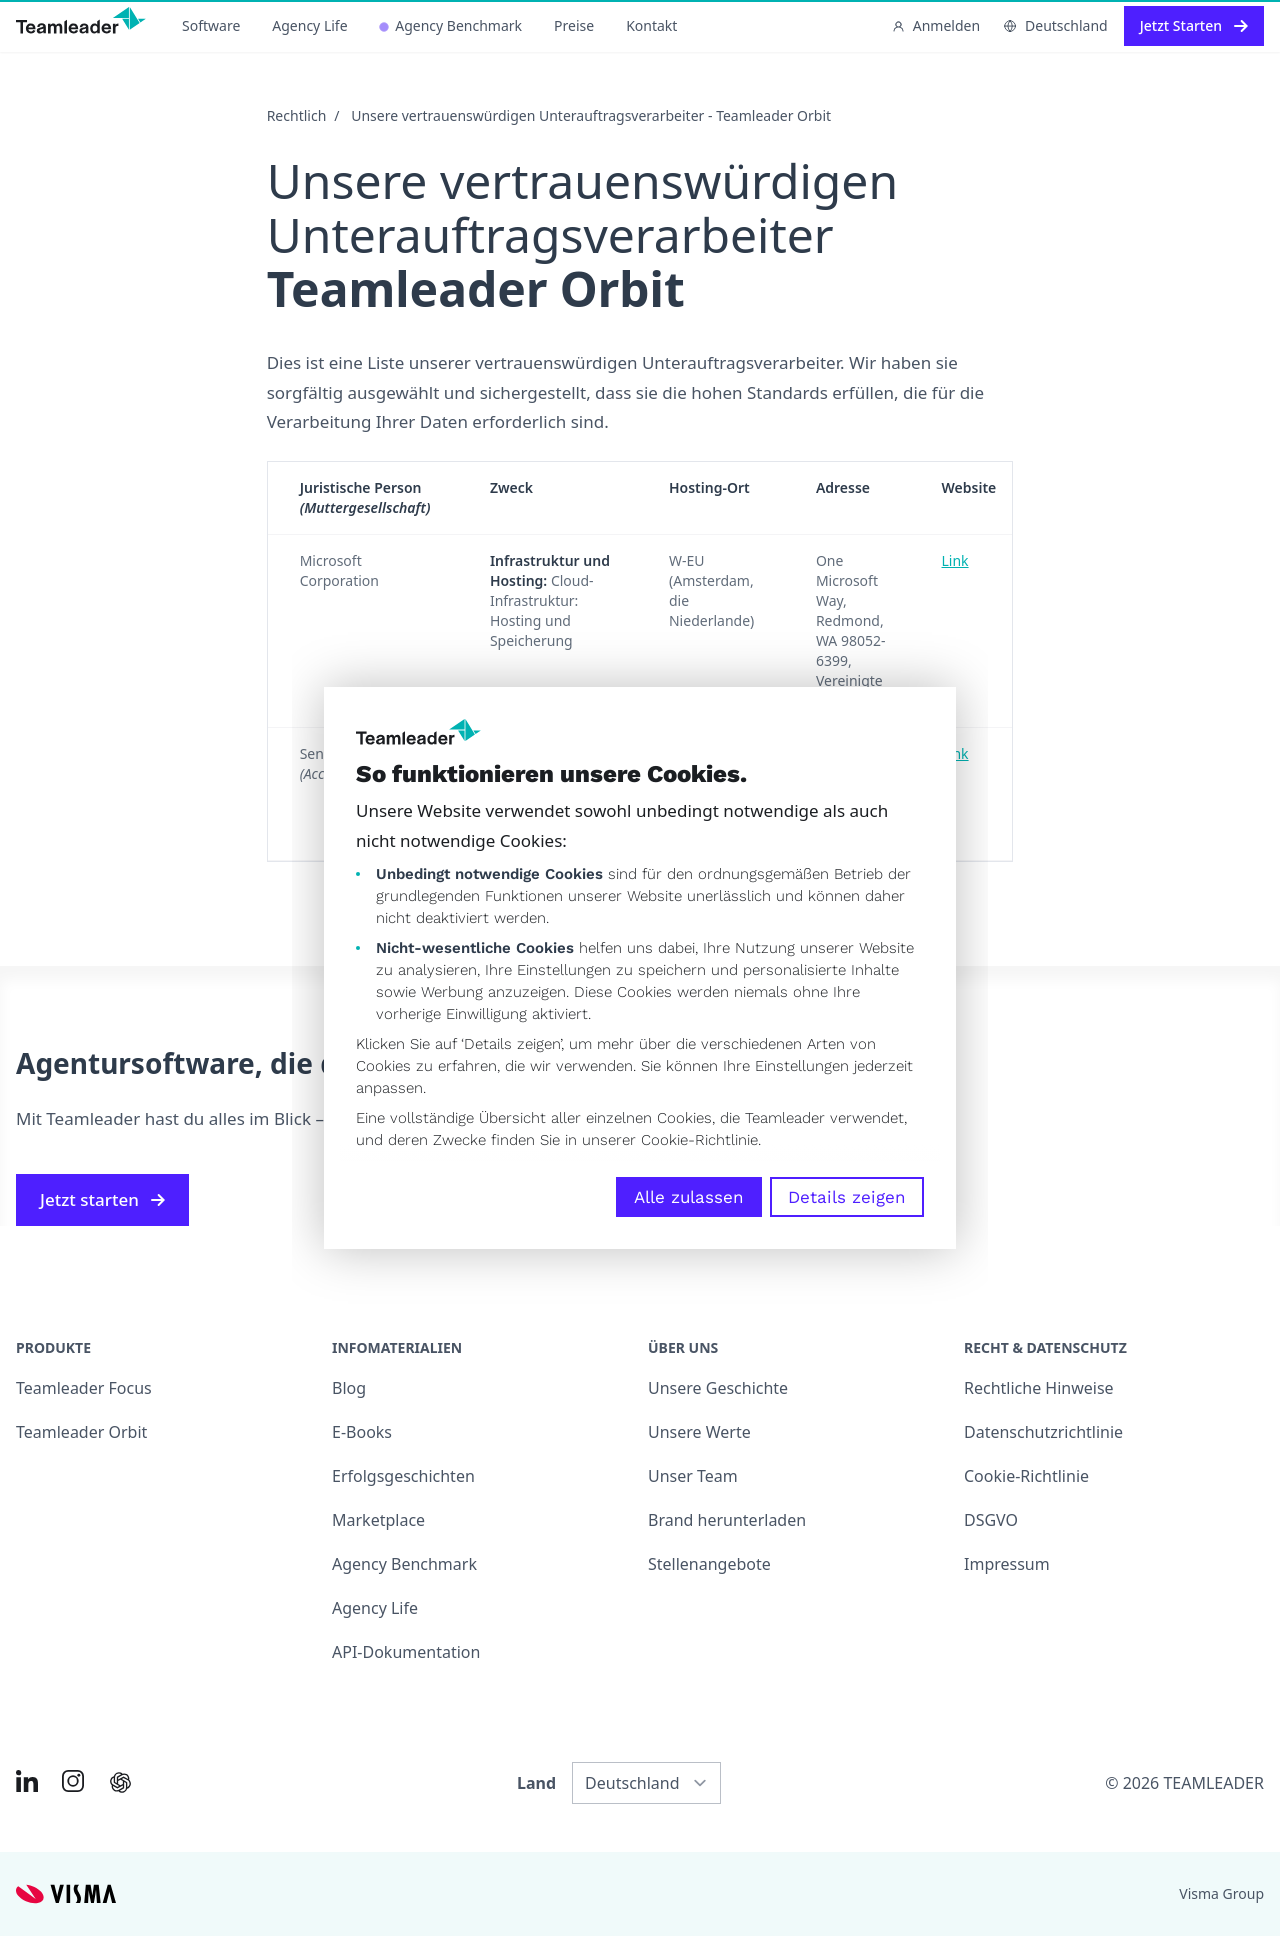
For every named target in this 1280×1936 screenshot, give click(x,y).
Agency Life (309, 25)
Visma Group (1221, 1893)
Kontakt (651, 25)
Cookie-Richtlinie (699, 1140)
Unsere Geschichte (718, 1388)
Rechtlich (297, 115)
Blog (349, 1388)
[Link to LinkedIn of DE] (27, 1781)
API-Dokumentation (406, 1652)
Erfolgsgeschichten (403, 1476)
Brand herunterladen (727, 1520)
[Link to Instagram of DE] (73, 1781)
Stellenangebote (709, 1564)
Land (536, 1783)
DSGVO (991, 1520)
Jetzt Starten (1194, 25)
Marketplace (378, 1520)
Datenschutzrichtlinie (1043, 1432)
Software (211, 25)
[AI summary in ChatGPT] (120, 1782)
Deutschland (1056, 25)
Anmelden (936, 25)
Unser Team (693, 1476)
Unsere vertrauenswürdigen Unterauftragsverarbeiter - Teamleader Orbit (591, 115)
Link (955, 560)
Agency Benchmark (451, 25)
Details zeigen (847, 1197)
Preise (574, 25)
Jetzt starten (102, 1199)
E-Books (362, 1432)
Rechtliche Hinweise (1039, 1388)
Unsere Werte (699, 1432)
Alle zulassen (689, 1197)
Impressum (1007, 1564)
